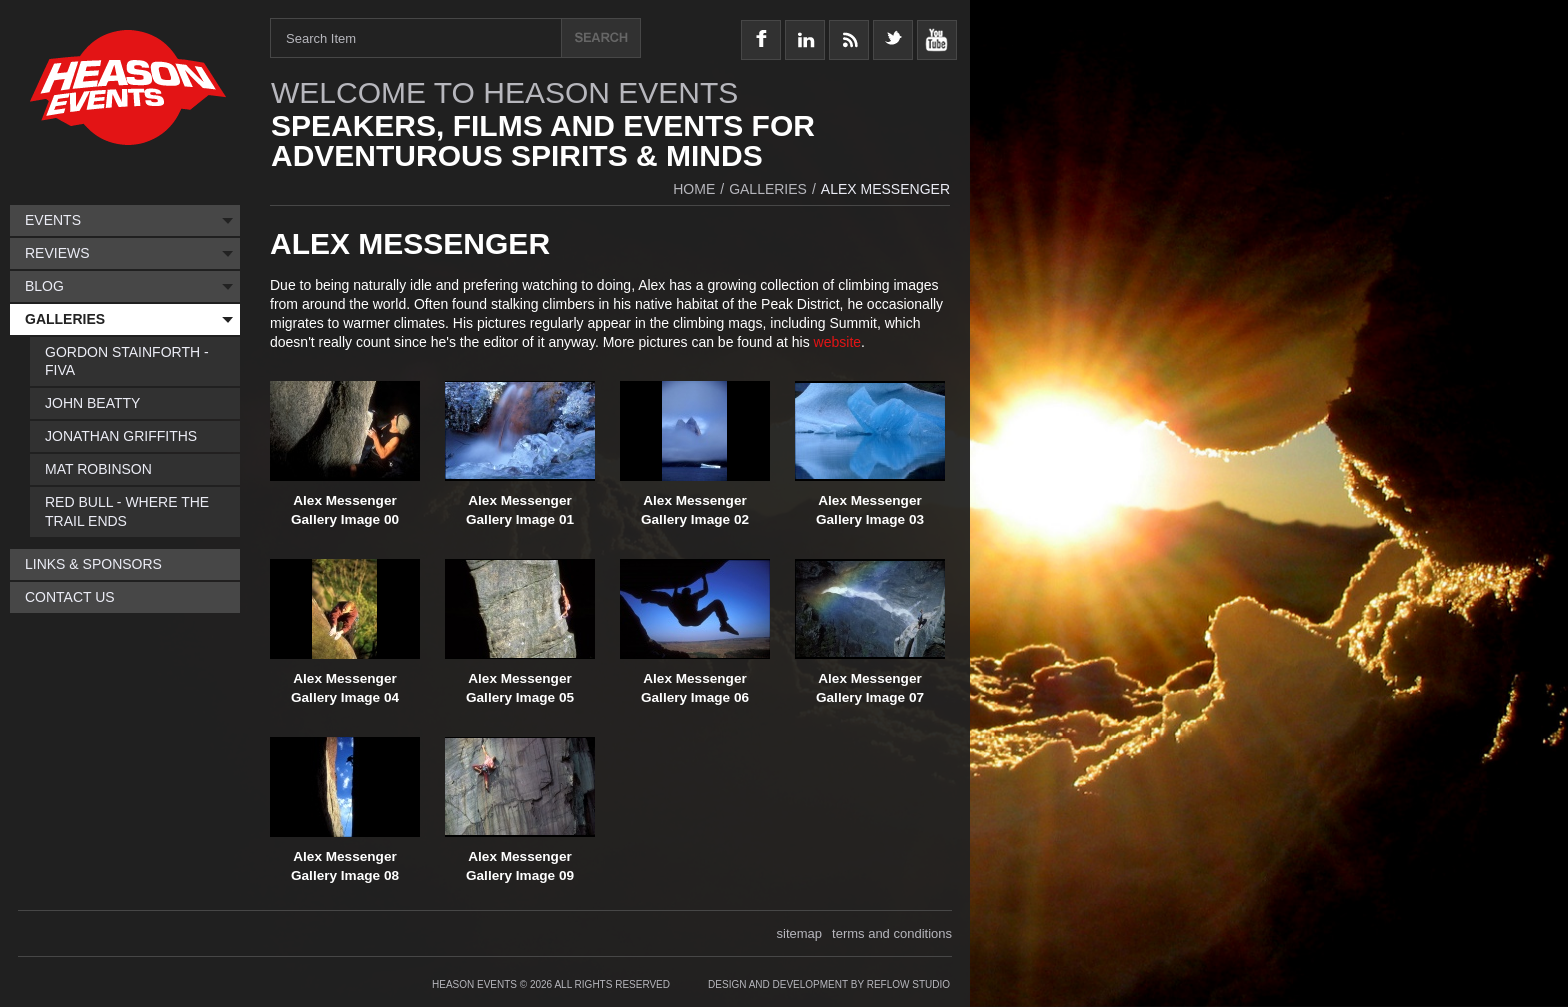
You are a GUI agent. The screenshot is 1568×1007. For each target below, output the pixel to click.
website (837, 342)
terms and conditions (892, 933)
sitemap (800, 933)
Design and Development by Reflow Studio (829, 984)
